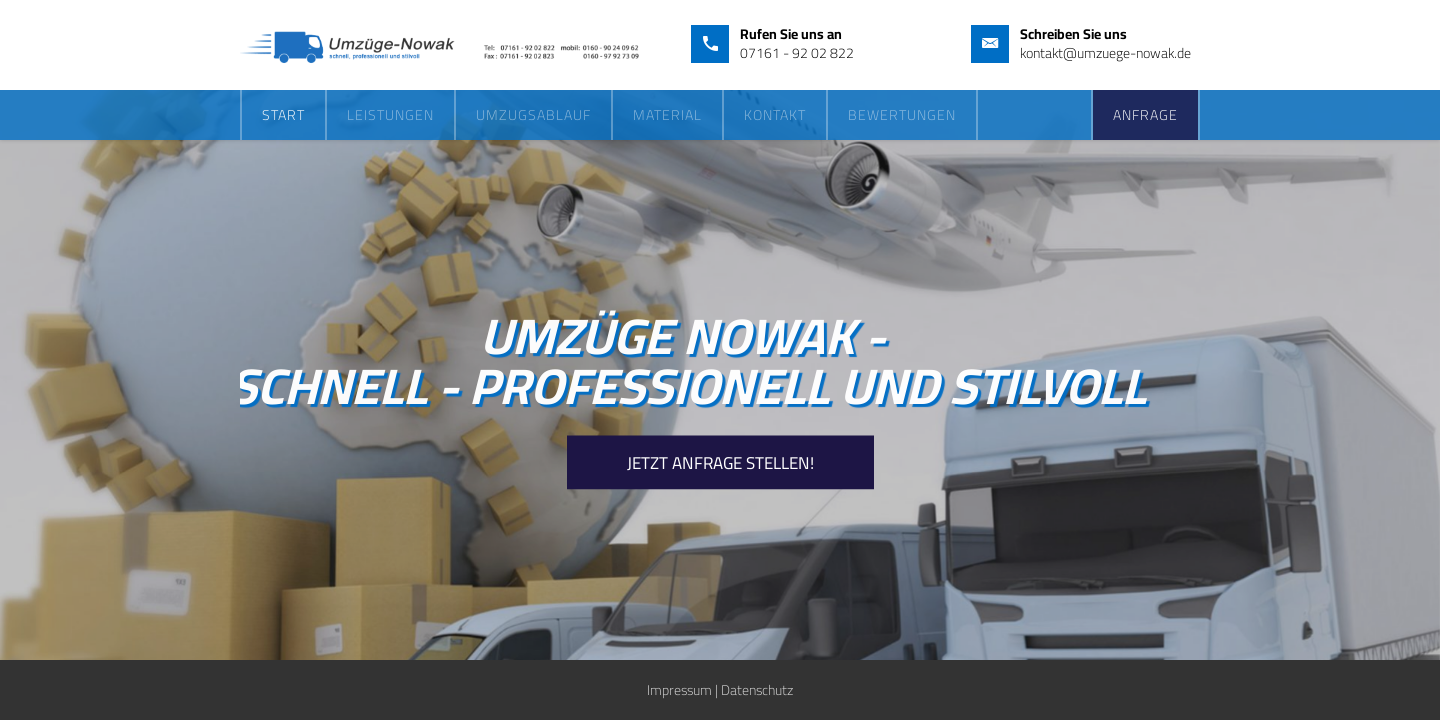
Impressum (679, 690)
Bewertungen (902, 115)
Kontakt (775, 115)
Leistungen (390, 115)
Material (667, 115)
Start (283, 115)
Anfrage (1145, 115)
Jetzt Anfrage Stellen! (720, 463)
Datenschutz (757, 690)
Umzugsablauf (533, 115)
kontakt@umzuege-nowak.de (1105, 53)
